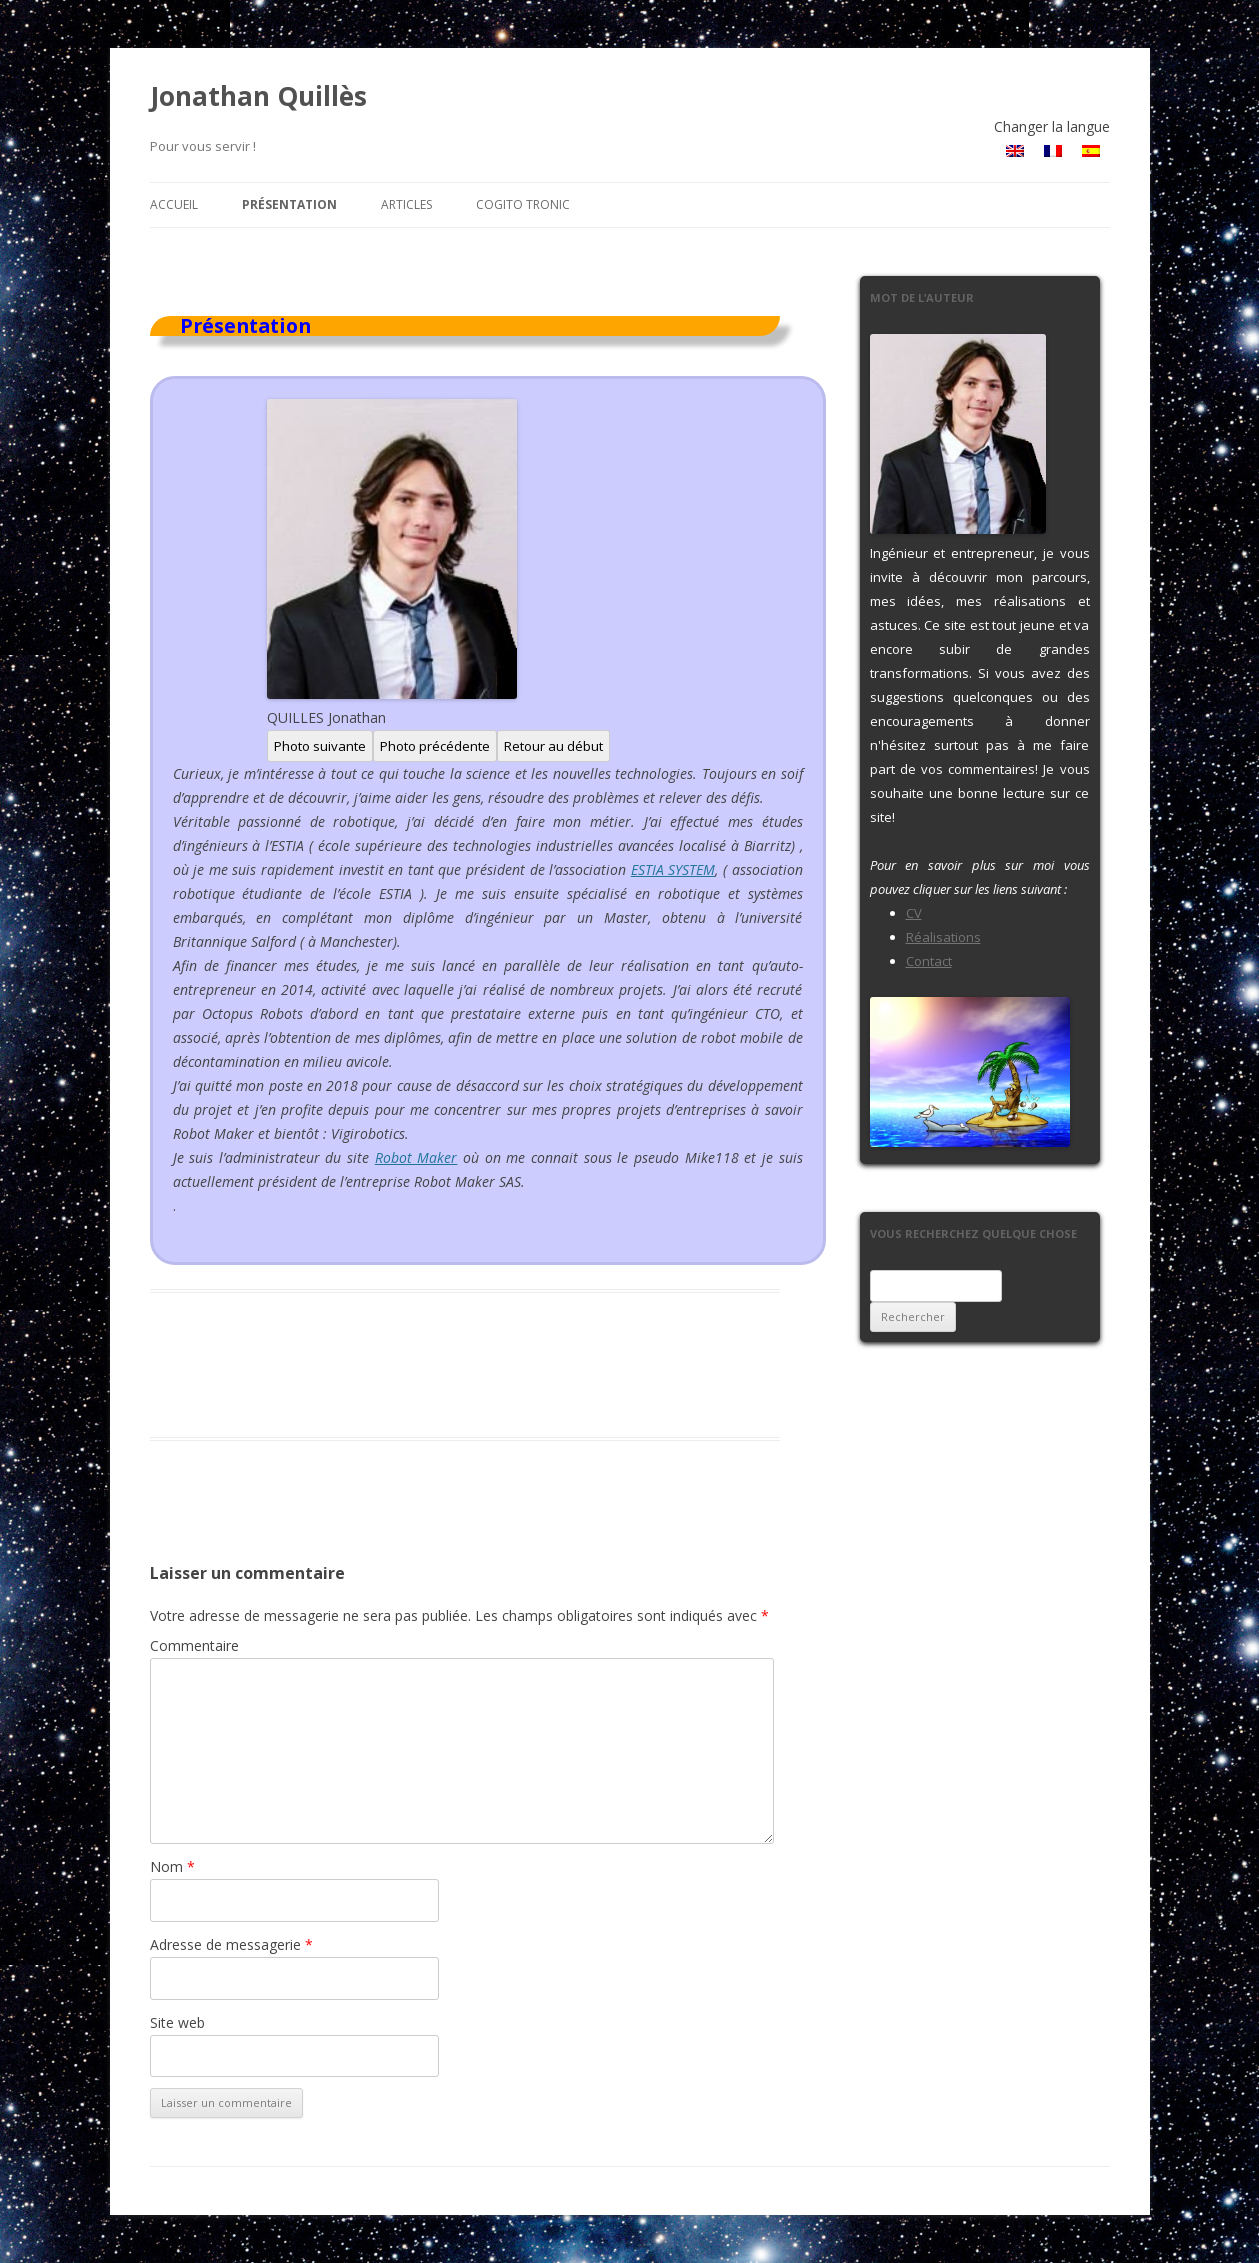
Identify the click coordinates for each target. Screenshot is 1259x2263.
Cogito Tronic (523, 204)
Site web (177, 2022)
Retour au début (553, 746)
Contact (929, 961)
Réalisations (943, 937)
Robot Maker (416, 1157)
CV (914, 913)
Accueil (174, 204)
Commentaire (194, 1645)
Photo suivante (320, 746)
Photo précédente (435, 746)
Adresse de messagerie (231, 1944)
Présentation (289, 204)
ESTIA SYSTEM (673, 869)
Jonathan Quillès (258, 96)
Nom (172, 1866)
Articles (406, 204)
